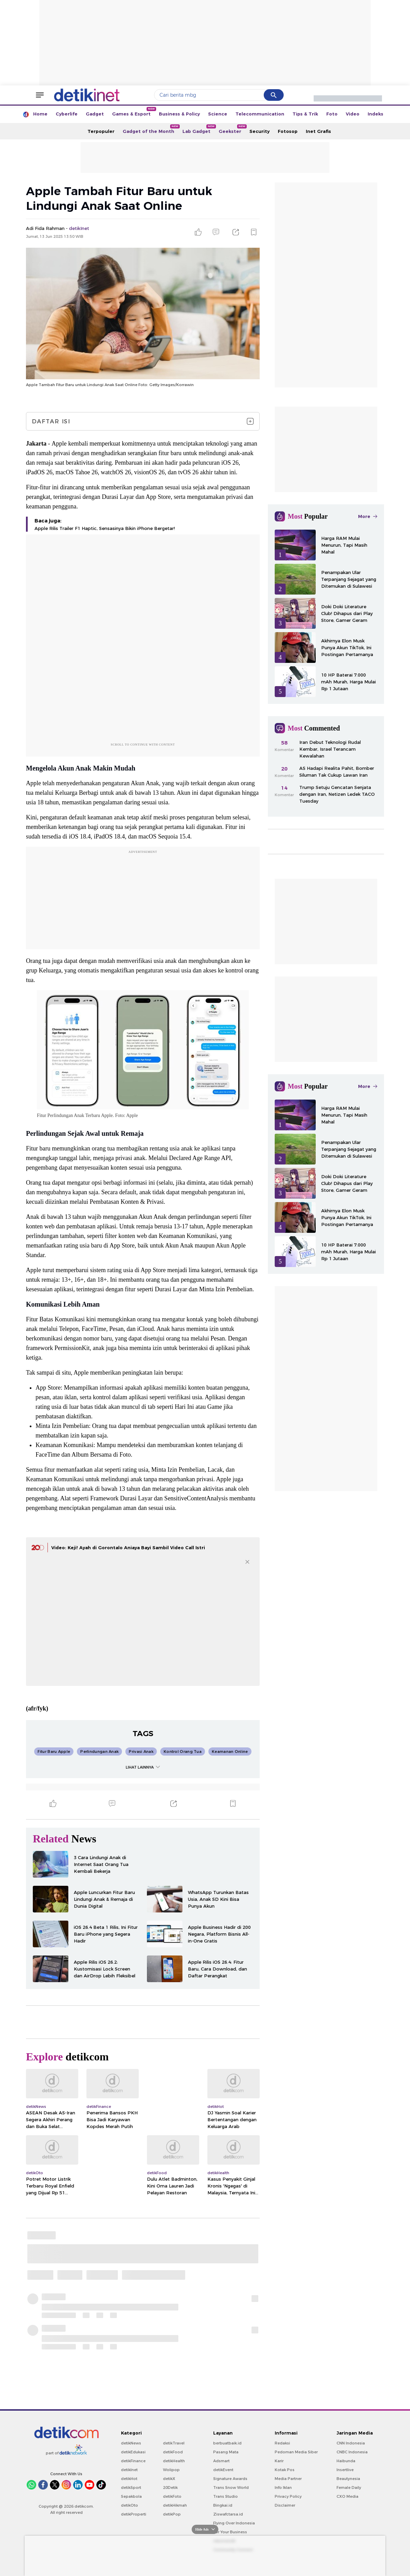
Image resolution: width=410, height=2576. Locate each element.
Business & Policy (179, 114)
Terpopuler (100, 131)
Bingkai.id (222, 2505)
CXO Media (347, 2496)
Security (259, 131)
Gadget (95, 114)
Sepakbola (131, 2496)
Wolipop (171, 2469)
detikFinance (133, 2460)
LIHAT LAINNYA (143, 1767)
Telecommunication (259, 114)
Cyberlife (67, 114)
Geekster (232, 129)
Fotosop (288, 131)
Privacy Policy (288, 2496)
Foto (332, 114)
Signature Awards (230, 2478)
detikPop (172, 2514)
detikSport (131, 2487)
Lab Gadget (198, 129)
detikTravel (173, 2443)
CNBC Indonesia (352, 2452)
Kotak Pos (285, 2469)
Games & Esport (133, 112)
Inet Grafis (318, 131)
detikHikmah (175, 2505)
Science (217, 114)
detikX (169, 2478)
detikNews (131, 2443)
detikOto (129, 2505)
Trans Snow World (231, 2487)
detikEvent (223, 2469)
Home (40, 114)
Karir (279, 2460)
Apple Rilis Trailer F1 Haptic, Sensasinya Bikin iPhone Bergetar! (105, 528)
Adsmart (221, 2460)
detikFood (173, 2452)
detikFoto (172, 2496)
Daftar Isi (143, 421)
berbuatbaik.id (227, 2443)
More (367, 516)
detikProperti (133, 2514)
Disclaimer (285, 2505)
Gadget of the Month (150, 129)
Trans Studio (225, 2496)
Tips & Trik (305, 114)
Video (352, 114)
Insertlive (345, 2469)
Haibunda (346, 2460)
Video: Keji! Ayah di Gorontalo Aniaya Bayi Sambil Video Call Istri (128, 1547)
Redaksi (282, 2443)
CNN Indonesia (351, 2443)
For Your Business (230, 2532)
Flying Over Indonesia (234, 2523)
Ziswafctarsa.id (228, 2514)
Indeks (375, 114)
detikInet (129, 2469)
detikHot (129, 2478)
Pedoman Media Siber (296, 2452)
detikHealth (174, 2460)
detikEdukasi (133, 2452)
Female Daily (349, 2487)
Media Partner (288, 2478)
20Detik (170, 2487)
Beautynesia (348, 2478)
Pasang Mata (225, 2452)
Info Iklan (283, 2487)
